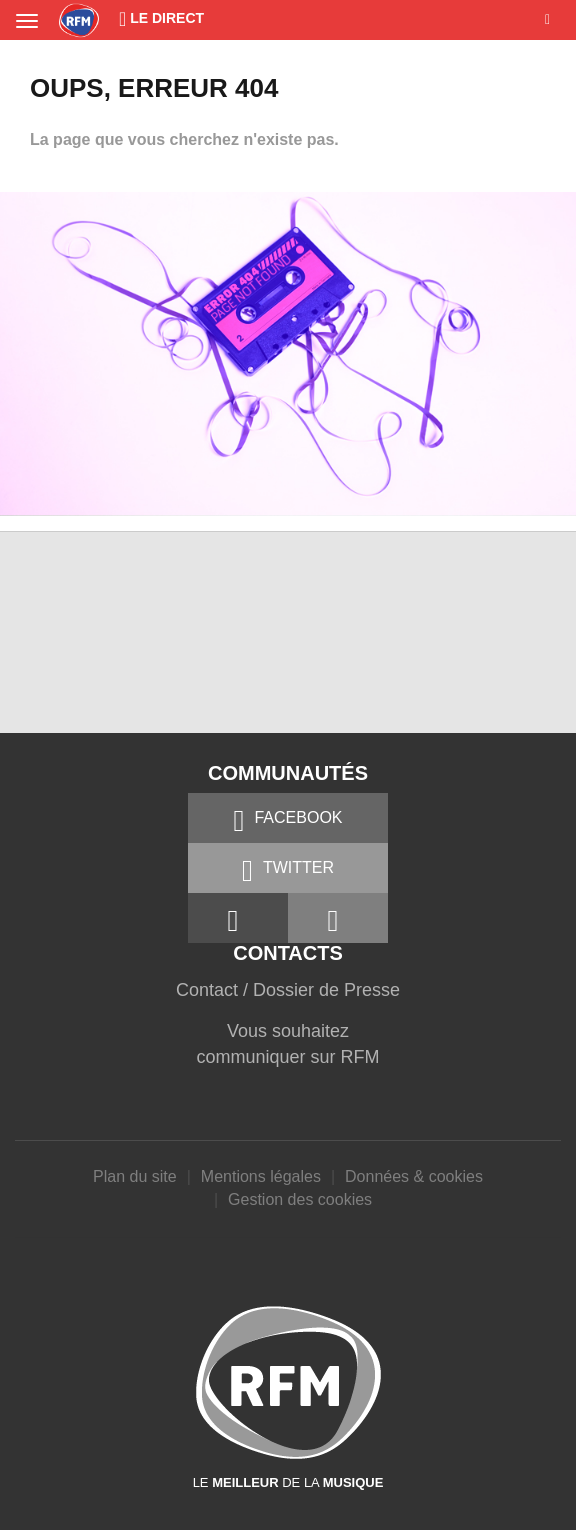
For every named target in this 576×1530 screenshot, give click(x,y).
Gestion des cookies (300, 1199)
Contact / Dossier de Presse (288, 990)
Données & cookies (414, 1176)
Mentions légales (261, 1176)
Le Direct (161, 18)
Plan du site (135, 1176)
